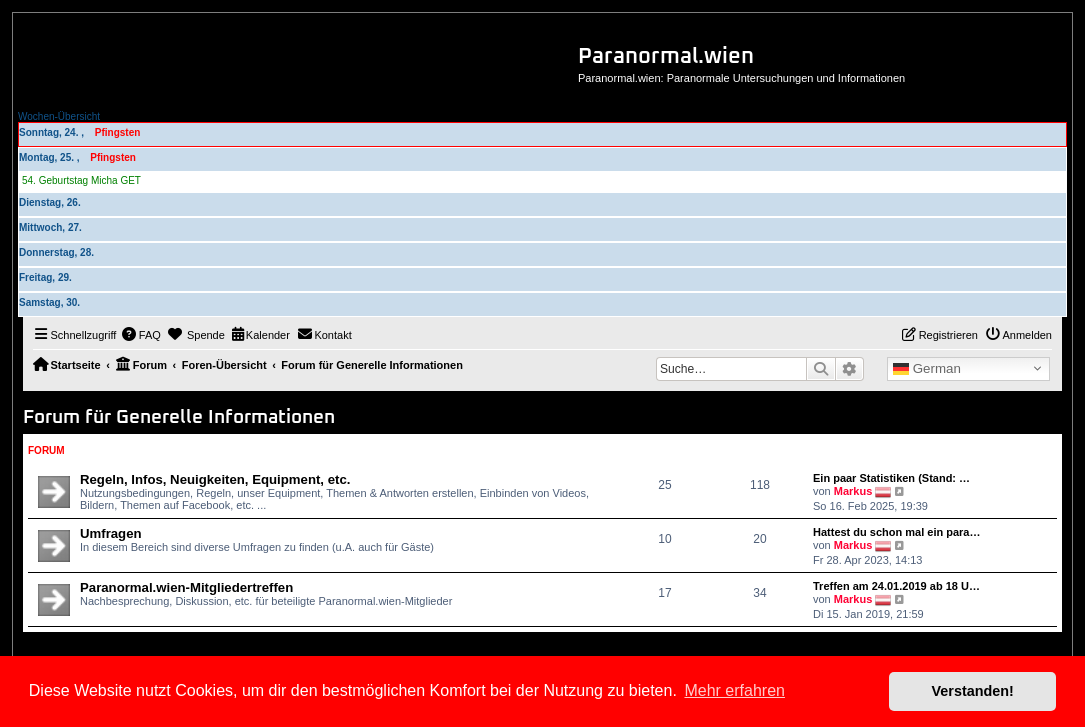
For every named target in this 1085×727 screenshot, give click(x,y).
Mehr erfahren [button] (734, 690)
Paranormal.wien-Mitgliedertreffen (186, 587)
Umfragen (111, 533)
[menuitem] (141, 335)
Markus (853, 491)
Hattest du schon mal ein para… (896, 532)
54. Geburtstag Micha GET (81, 180)
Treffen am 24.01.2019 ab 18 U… (896, 586)
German (927, 369)
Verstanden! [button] (973, 691)
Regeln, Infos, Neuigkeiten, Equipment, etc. (215, 479)
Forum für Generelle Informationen (179, 417)
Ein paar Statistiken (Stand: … (891, 478)
